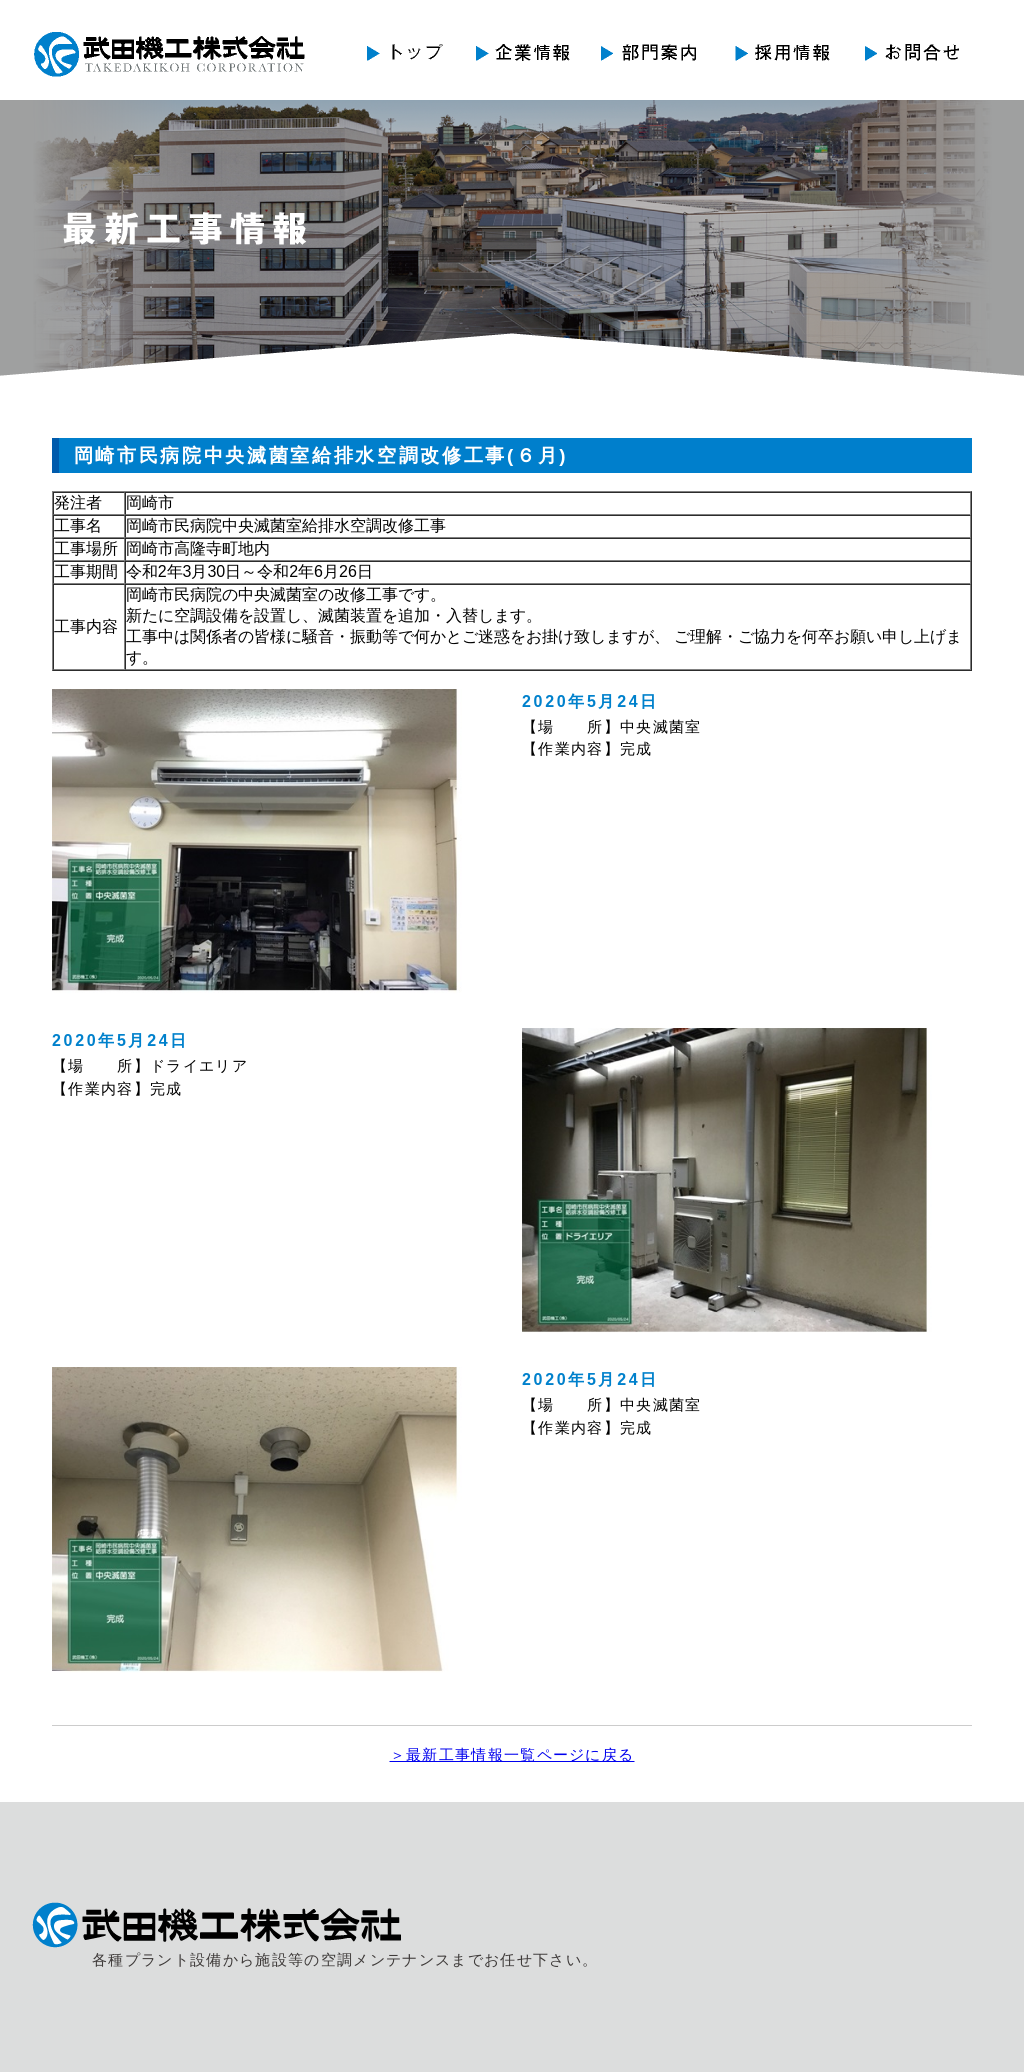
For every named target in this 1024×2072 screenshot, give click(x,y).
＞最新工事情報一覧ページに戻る (512, 1755)
